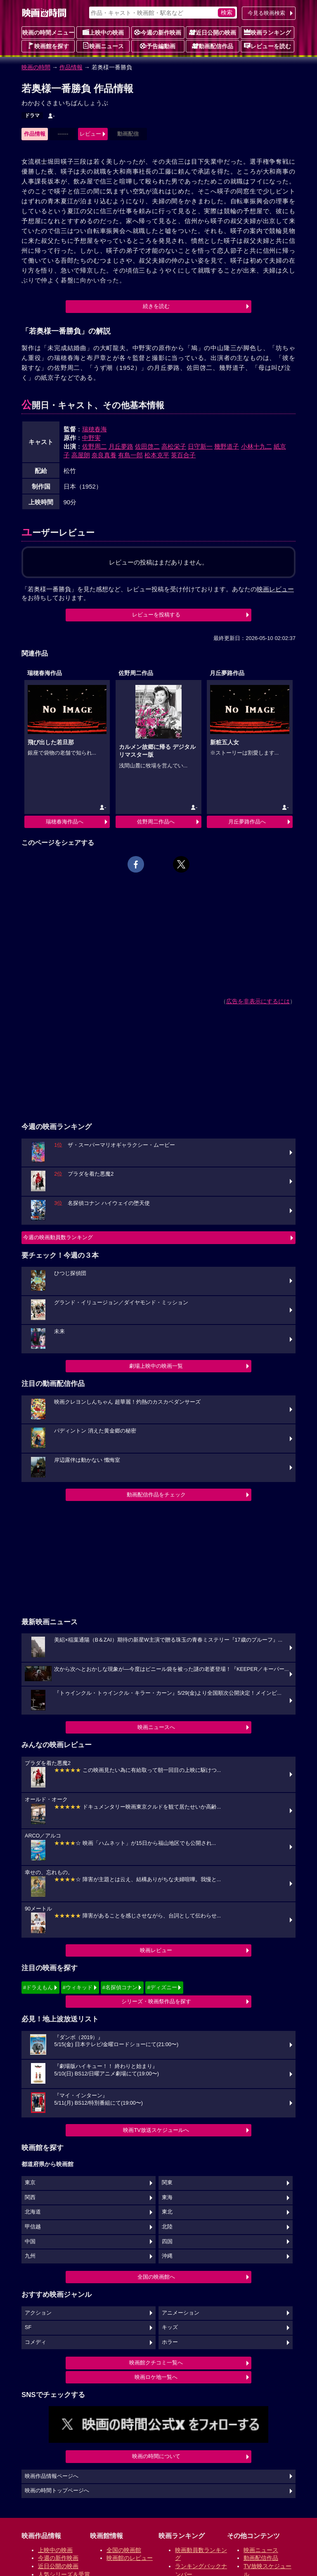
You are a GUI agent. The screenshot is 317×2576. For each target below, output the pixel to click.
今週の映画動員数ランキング (58, 1237)
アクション (38, 2313)
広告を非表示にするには (258, 1001)
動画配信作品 (212, 45)
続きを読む (156, 306)
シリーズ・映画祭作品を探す (156, 2001)
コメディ (35, 2342)
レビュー (90, 134)
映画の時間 (35, 67)
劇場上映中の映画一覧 (156, 1366)
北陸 (167, 2227)
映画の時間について (156, 2456)
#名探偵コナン (119, 1987)
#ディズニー (162, 1987)
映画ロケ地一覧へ (156, 2377)
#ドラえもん (38, 1987)
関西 (30, 2197)
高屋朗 (80, 455)
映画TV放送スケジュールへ (156, 2130)
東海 (167, 2197)
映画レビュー (156, 1950)
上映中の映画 (103, 32)
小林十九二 (256, 446)
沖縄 (167, 2256)
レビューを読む (267, 45)
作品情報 (71, 67)
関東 (167, 2182)
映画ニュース (103, 45)
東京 (30, 2182)
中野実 (91, 437)
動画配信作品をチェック (156, 1494)
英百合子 (183, 455)
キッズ (170, 2327)
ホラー (170, 2342)
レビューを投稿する (156, 615)
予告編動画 (157, 45)
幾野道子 (226, 446)
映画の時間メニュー (48, 32)
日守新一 (200, 446)
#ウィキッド (77, 1987)
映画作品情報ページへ (51, 2476)
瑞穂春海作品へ (64, 822)
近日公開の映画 (212, 32)
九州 (30, 2256)
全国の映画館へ (156, 2277)
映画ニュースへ (156, 1727)
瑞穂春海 (94, 429)
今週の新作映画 (157, 32)
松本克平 (156, 455)
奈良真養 (104, 455)
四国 (167, 2241)
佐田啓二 (147, 446)
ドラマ (32, 115)
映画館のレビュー (129, 2558)
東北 (167, 2212)
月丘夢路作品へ (247, 822)
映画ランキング (267, 32)
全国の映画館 (123, 2550)
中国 (30, 2241)
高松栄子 (173, 446)
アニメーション (180, 2313)
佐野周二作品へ (156, 822)
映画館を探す (48, 45)
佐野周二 (94, 446)
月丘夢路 (121, 446)
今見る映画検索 (266, 13)
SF (28, 2327)
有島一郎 (130, 455)
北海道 (33, 2212)
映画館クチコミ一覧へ (156, 2363)
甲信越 (33, 2227)
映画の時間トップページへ (57, 2491)
